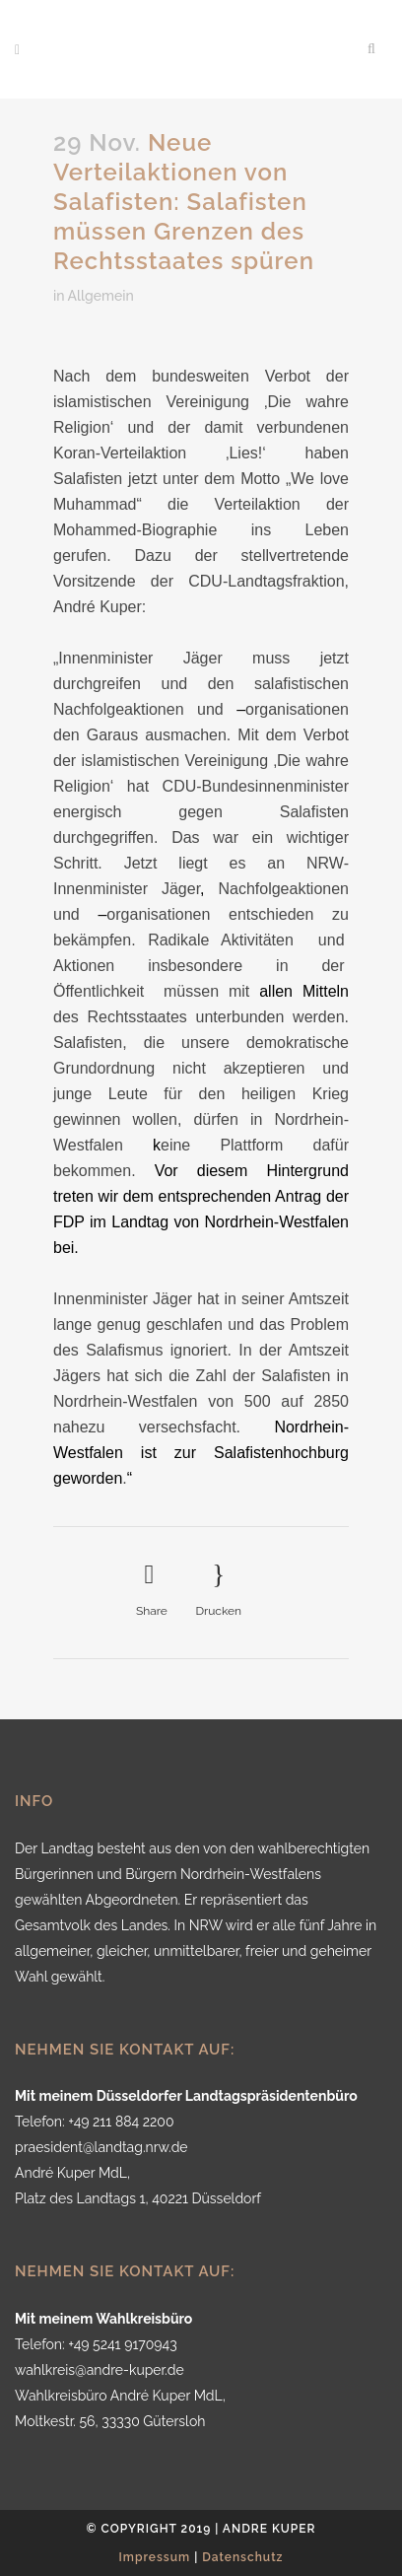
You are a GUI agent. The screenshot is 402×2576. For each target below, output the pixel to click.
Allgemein (101, 296)
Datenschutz (242, 2557)
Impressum (155, 2557)
